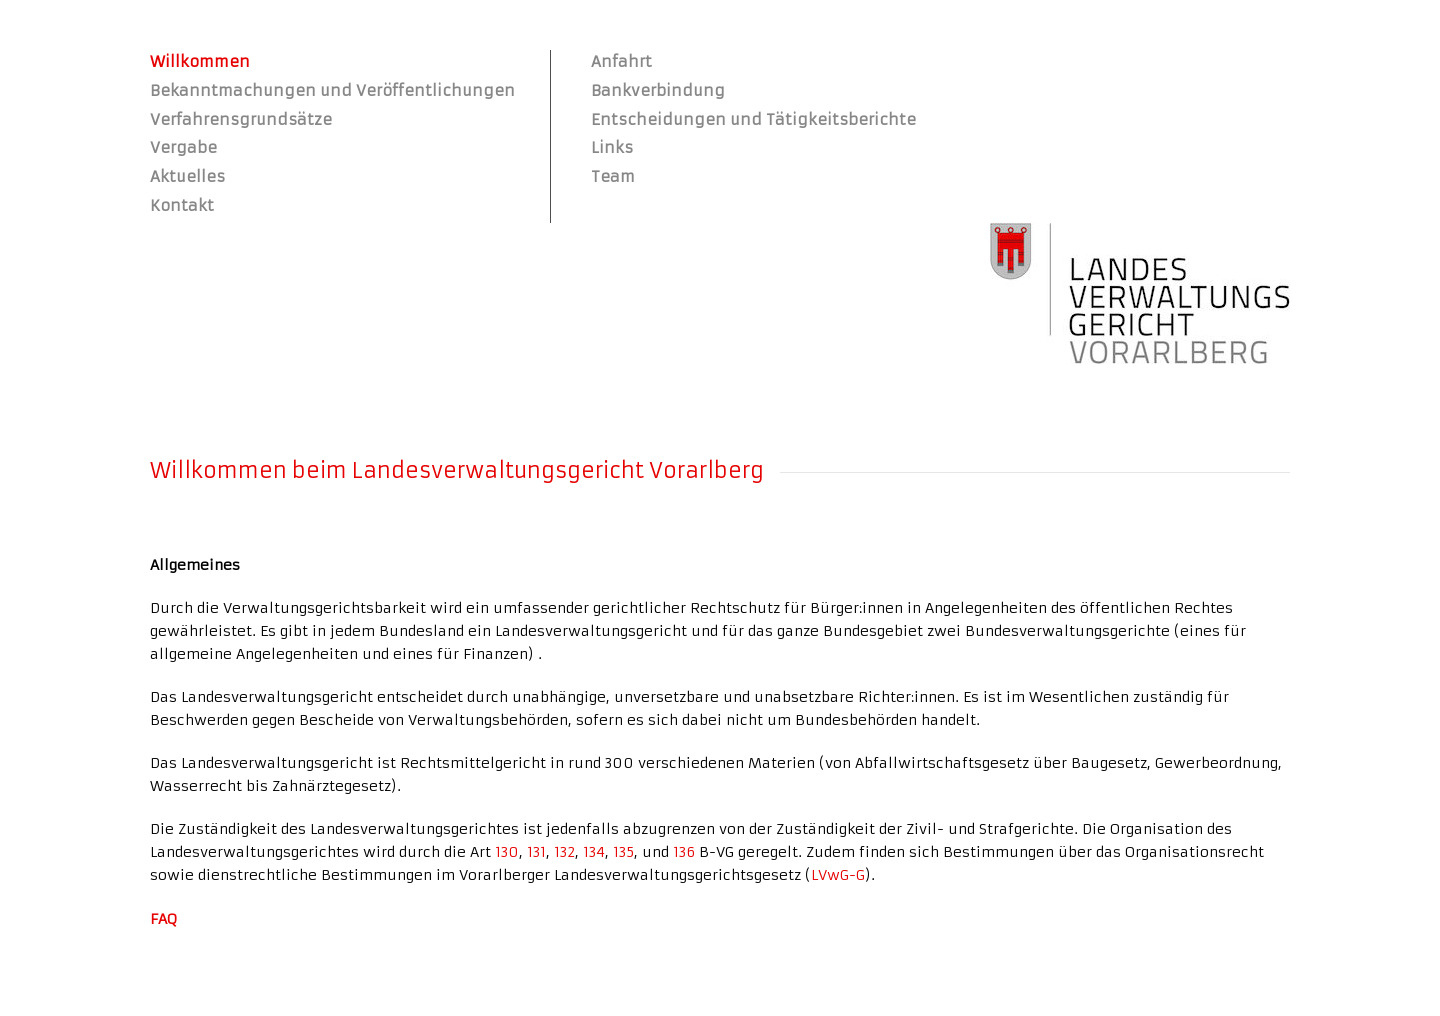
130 (507, 852)
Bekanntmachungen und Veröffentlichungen (332, 90)
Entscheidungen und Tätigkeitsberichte (753, 119)
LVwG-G (838, 875)
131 (536, 852)
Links (612, 147)
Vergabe (183, 147)
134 (594, 852)
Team (613, 176)
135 (623, 852)
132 (564, 852)
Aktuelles (187, 176)
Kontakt (182, 205)
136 (684, 852)
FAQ (163, 919)
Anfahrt (621, 61)
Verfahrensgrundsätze (241, 119)
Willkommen (200, 61)
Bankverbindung (658, 90)
